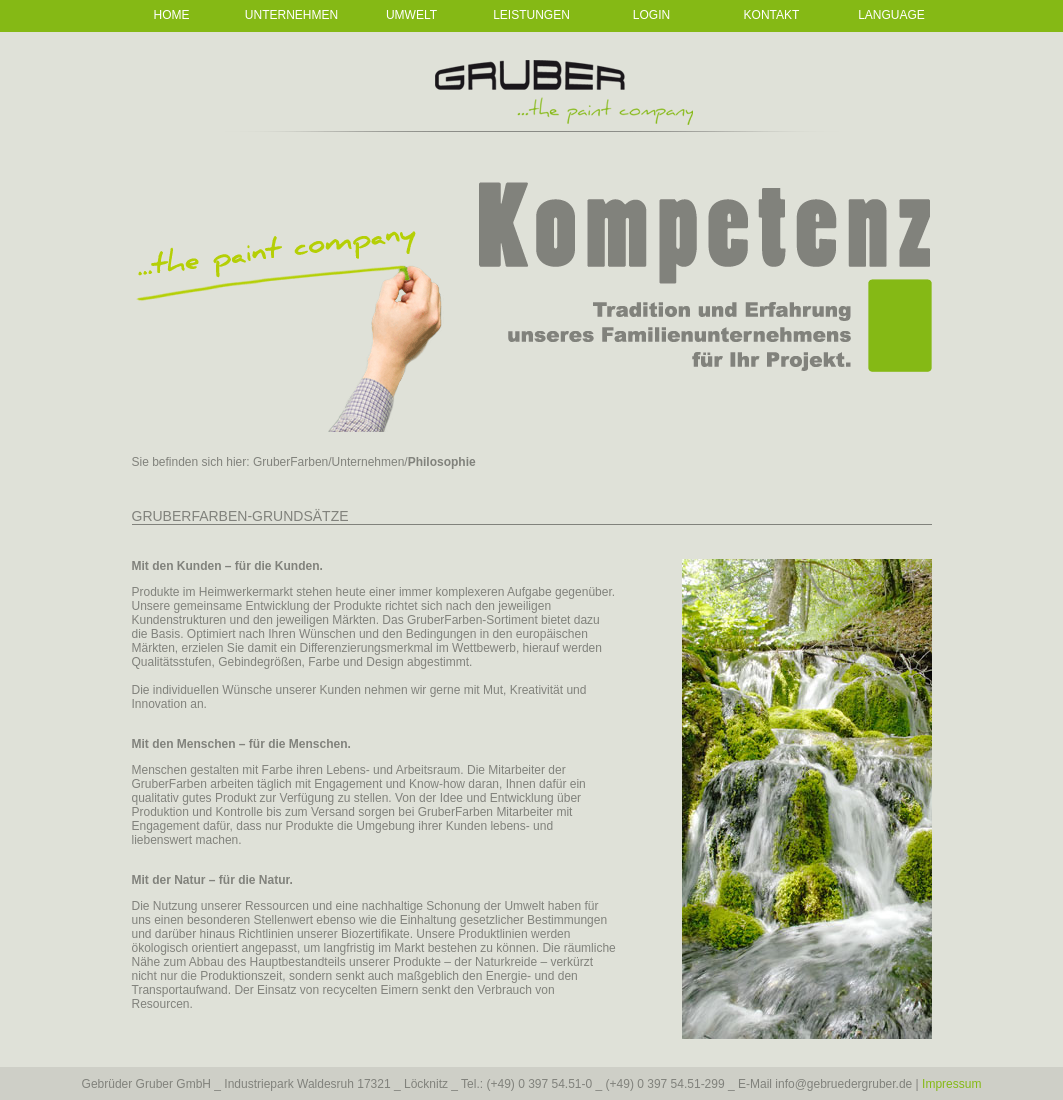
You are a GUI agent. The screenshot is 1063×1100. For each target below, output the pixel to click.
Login (651, 15)
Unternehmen (291, 15)
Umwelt (411, 15)
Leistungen (531, 15)
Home (172, 15)
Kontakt (772, 15)
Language (891, 15)
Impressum (951, 1084)
